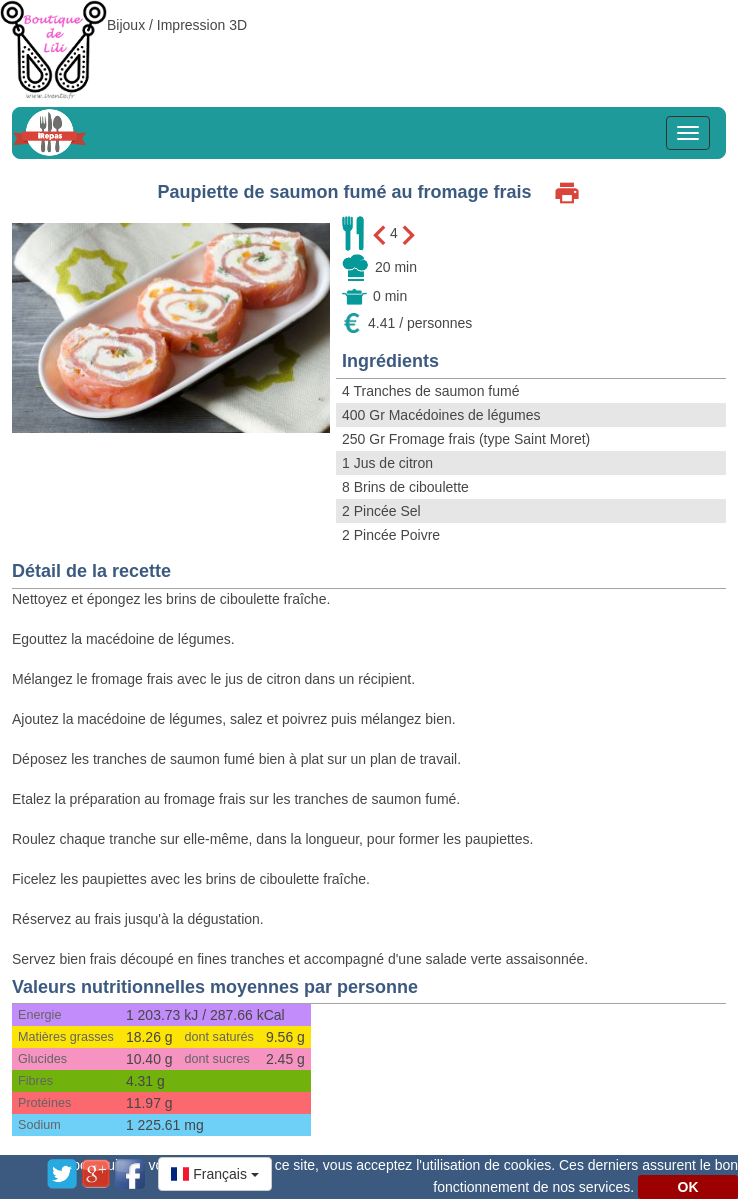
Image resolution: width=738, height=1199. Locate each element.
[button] (215, 1174)
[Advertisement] (369, 45)
